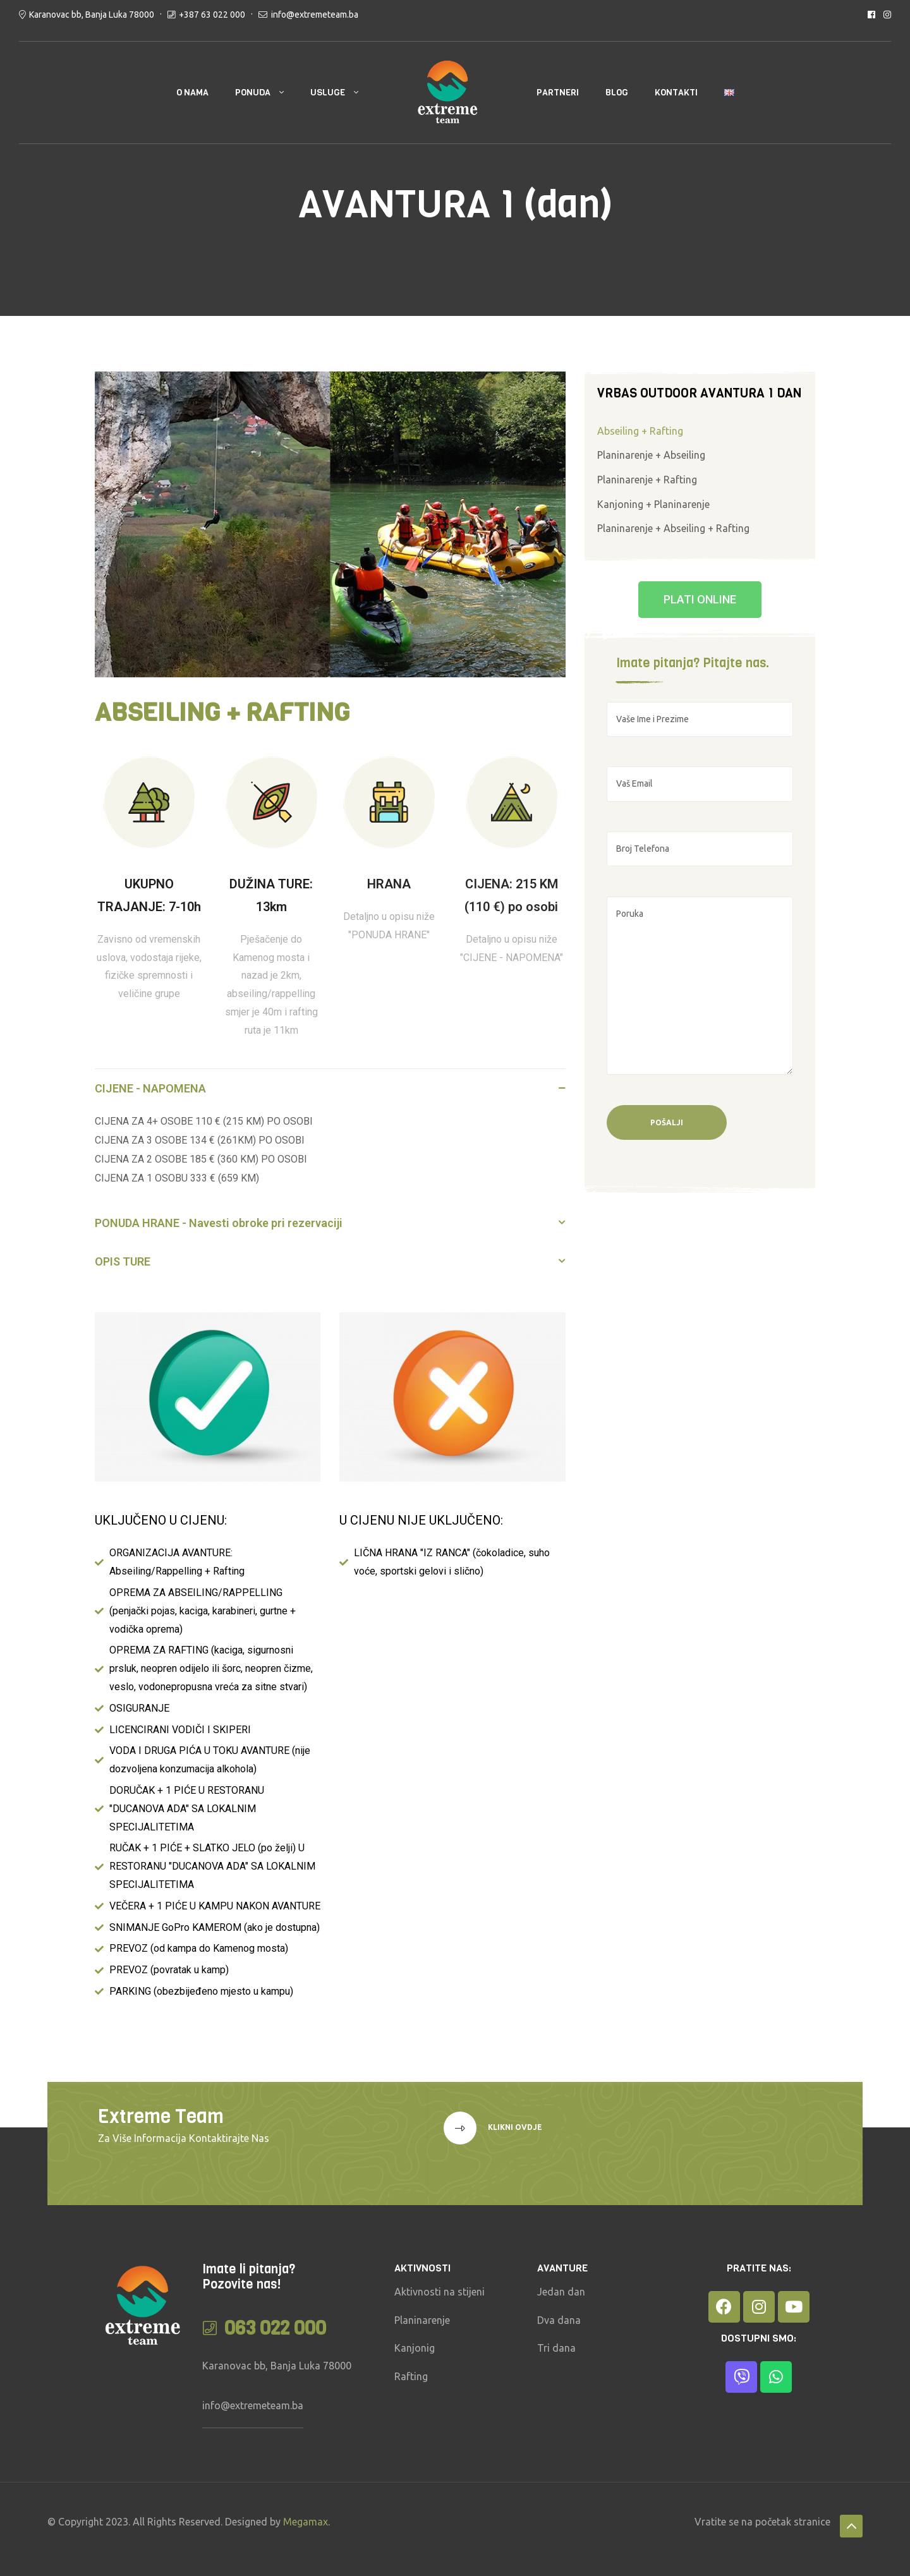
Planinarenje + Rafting (647, 479)
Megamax (305, 2521)
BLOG (616, 93)
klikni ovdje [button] (514, 2127)
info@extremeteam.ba (314, 14)
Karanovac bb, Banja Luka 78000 (91, 14)
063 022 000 (275, 2328)
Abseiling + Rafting (640, 431)
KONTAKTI (676, 93)
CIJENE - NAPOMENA (150, 1088)
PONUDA (252, 93)
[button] (330, 1088)
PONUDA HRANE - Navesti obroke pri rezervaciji (219, 1223)
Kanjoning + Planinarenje (653, 504)
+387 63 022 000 (212, 14)
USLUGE (327, 93)
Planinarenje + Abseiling (651, 455)
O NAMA (192, 93)
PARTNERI (558, 93)
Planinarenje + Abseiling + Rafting (673, 528)
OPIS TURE (122, 1261)
